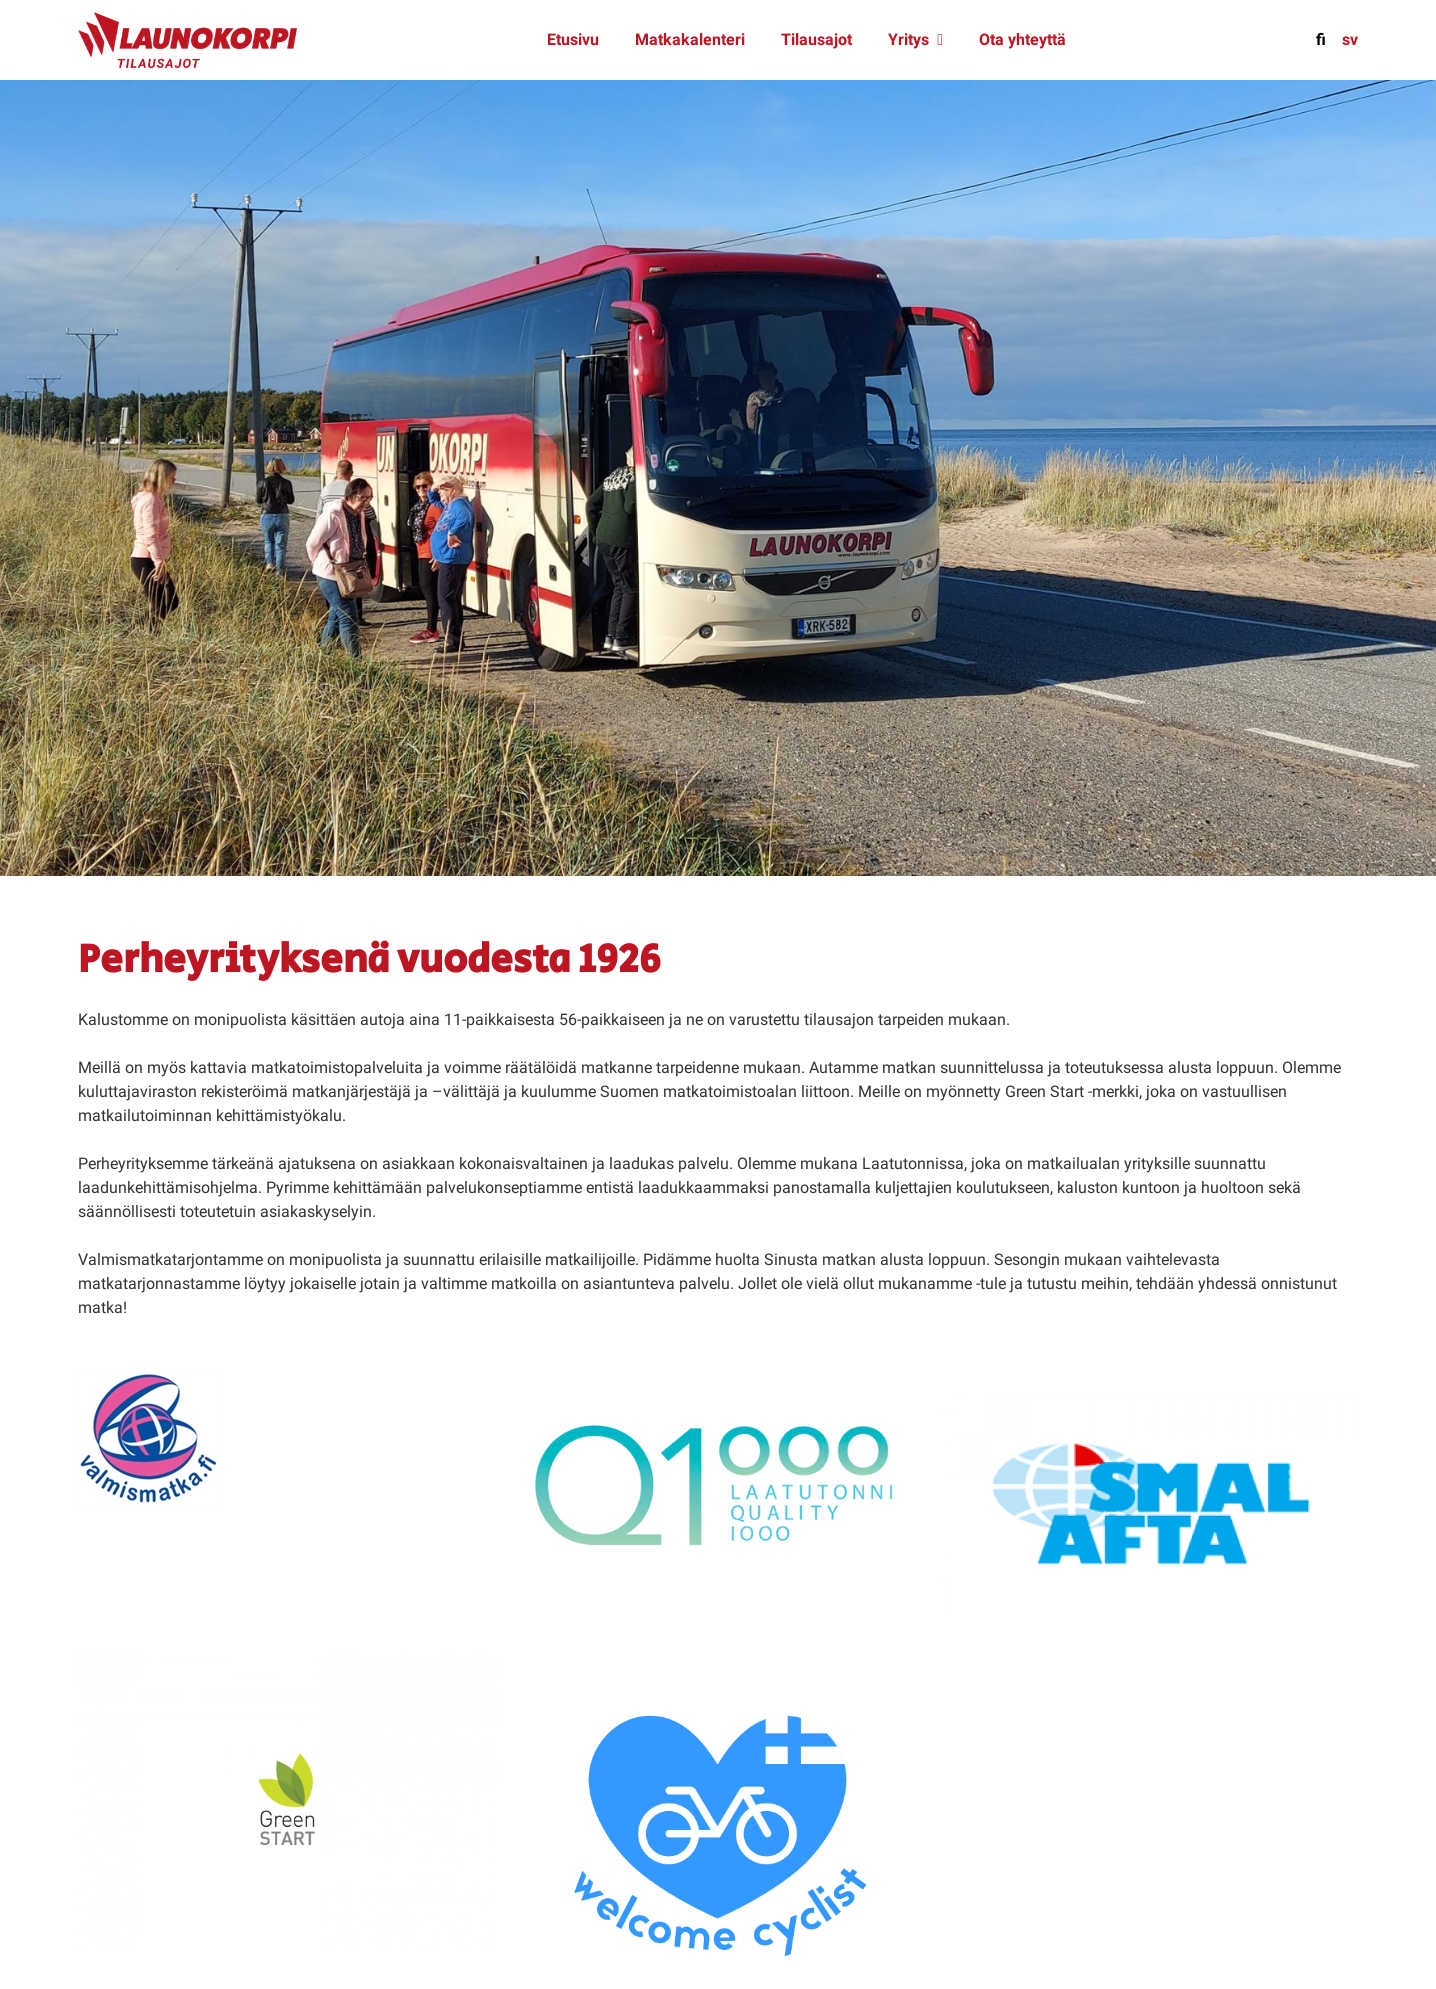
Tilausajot (816, 39)
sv (1350, 39)
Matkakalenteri (690, 39)
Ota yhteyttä (1022, 39)
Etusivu (573, 39)
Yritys (908, 39)
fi (1321, 39)
